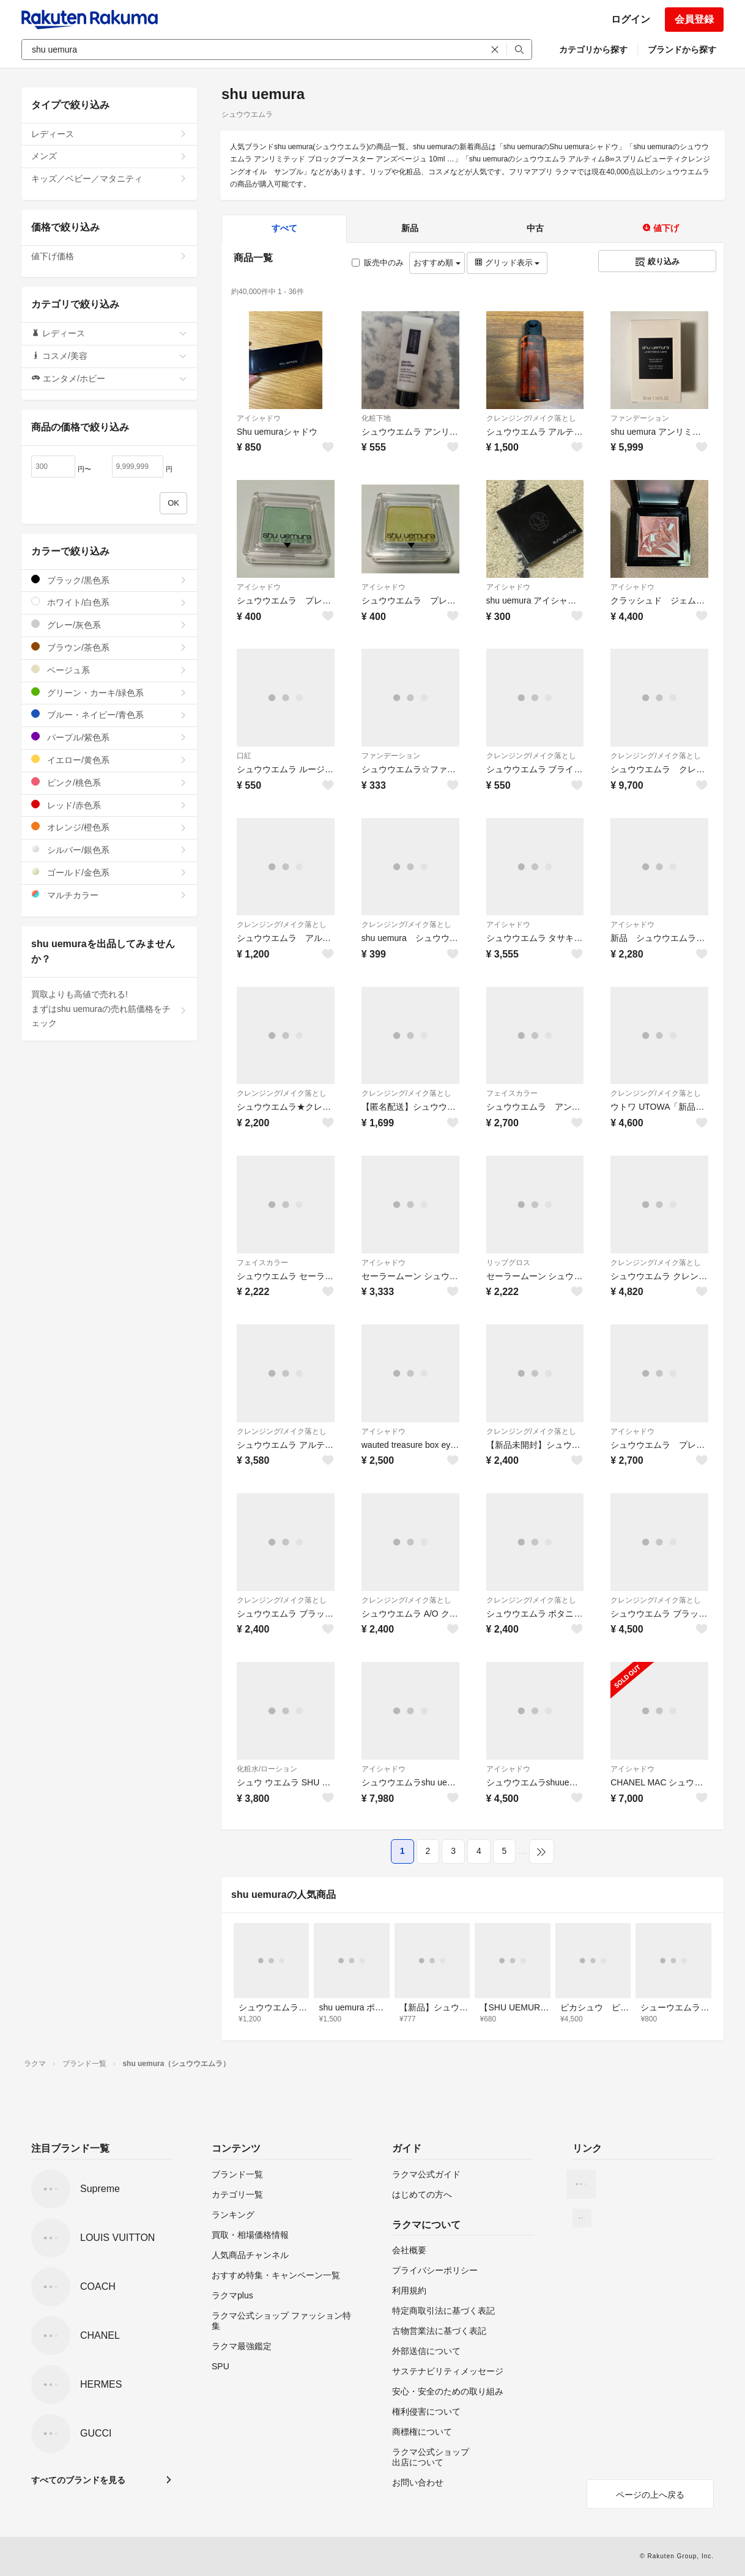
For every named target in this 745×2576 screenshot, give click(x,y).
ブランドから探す (682, 49)
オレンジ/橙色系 (109, 827)
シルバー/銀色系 (109, 849)
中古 (535, 228)
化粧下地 (376, 418)
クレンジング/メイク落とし (531, 418)
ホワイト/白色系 (109, 602)
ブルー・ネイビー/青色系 (109, 714)
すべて (284, 228)
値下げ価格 (109, 256)
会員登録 (694, 19)
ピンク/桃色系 (109, 782)
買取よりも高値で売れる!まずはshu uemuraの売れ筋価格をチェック (109, 1008)
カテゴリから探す (593, 49)
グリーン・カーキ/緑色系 (109, 692)
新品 (409, 228)
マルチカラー (109, 895)
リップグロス (508, 1262)
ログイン (630, 19)
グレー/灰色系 (109, 624)
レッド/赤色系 (109, 805)
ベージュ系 (109, 670)
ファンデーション (639, 418)
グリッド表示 (507, 262)
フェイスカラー (512, 1093)
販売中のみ (378, 262)
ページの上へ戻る (650, 2495)
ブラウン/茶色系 (109, 647)
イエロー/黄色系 (109, 760)
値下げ (660, 228)
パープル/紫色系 (109, 737)
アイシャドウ (259, 418)
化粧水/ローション (267, 1769)
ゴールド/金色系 (109, 872)
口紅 (244, 755)
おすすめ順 (437, 262)
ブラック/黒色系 (109, 580)
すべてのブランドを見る (78, 2480)
